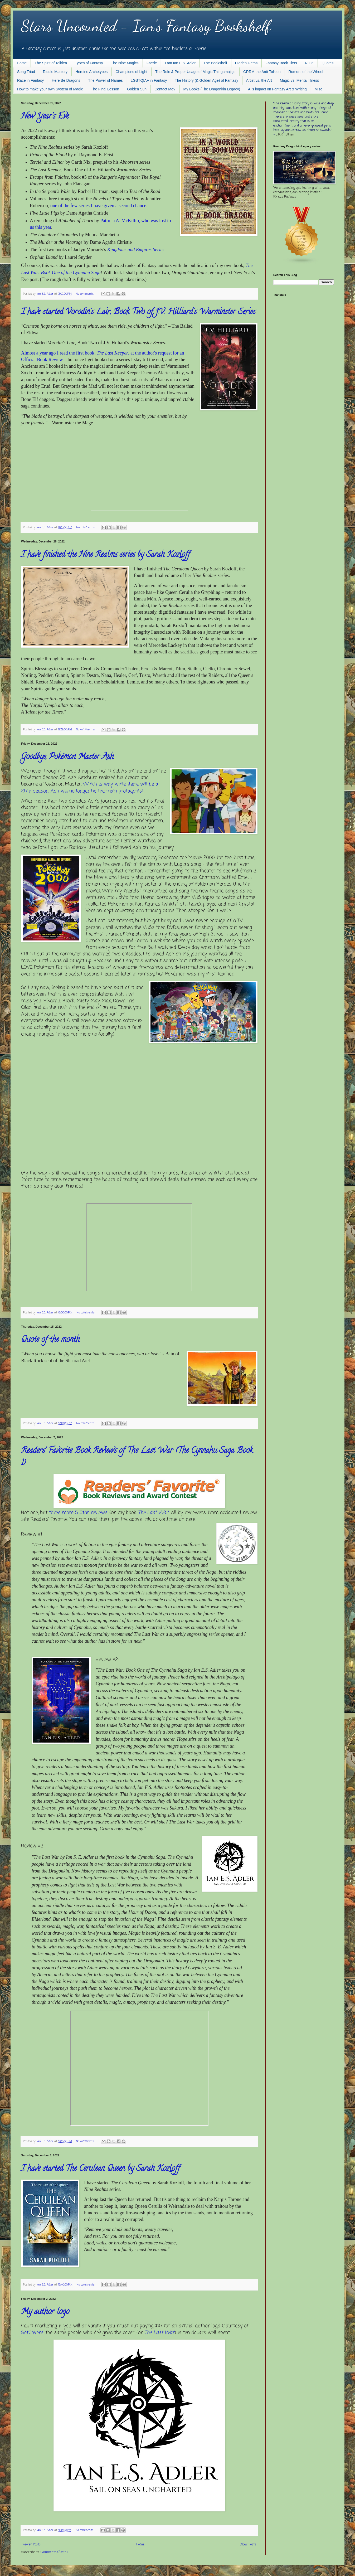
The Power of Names (105, 80)
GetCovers (32, 2332)
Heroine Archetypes (91, 72)
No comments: (85, 294)
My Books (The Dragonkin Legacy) (211, 89)
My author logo (45, 2312)
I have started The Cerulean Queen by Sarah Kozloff (100, 2169)
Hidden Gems (246, 63)
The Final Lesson (105, 89)
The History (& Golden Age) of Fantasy (206, 80)
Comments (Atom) (54, 2552)
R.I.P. (309, 63)
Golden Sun (137, 89)
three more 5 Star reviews (78, 1512)
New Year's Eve (45, 117)
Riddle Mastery (55, 72)
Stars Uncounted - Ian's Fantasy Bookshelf (146, 25)
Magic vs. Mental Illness (299, 80)
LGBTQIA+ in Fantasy (149, 80)
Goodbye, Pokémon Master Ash (67, 757)
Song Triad (26, 72)
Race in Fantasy (30, 80)
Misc (318, 89)
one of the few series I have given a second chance (98, 205)
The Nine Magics (125, 63)
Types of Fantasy (89, 63)
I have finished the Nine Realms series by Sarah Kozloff (105, 555)
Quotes (327, 63)
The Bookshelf (215, 63)
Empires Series (150, 249)
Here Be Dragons (66, 80)
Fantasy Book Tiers (281, 63)
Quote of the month (50, 1340)
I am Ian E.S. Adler (180, 63)
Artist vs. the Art (259, 80)
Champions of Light (131, 72)
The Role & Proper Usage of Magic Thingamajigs (195, 72)
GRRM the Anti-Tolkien (262, 72)
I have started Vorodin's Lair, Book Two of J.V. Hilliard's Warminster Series (138, 312)
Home (22, 63)
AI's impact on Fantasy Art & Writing (277, 89)
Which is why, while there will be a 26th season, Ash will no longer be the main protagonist (89, 787)
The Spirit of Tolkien (51, 63)
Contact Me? (164, 89)
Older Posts (248, 2544)
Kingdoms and (121, 249)
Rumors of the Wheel (306, 72)
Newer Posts (31, 2544)
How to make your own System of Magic (50, 89)
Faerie (152, 63)
